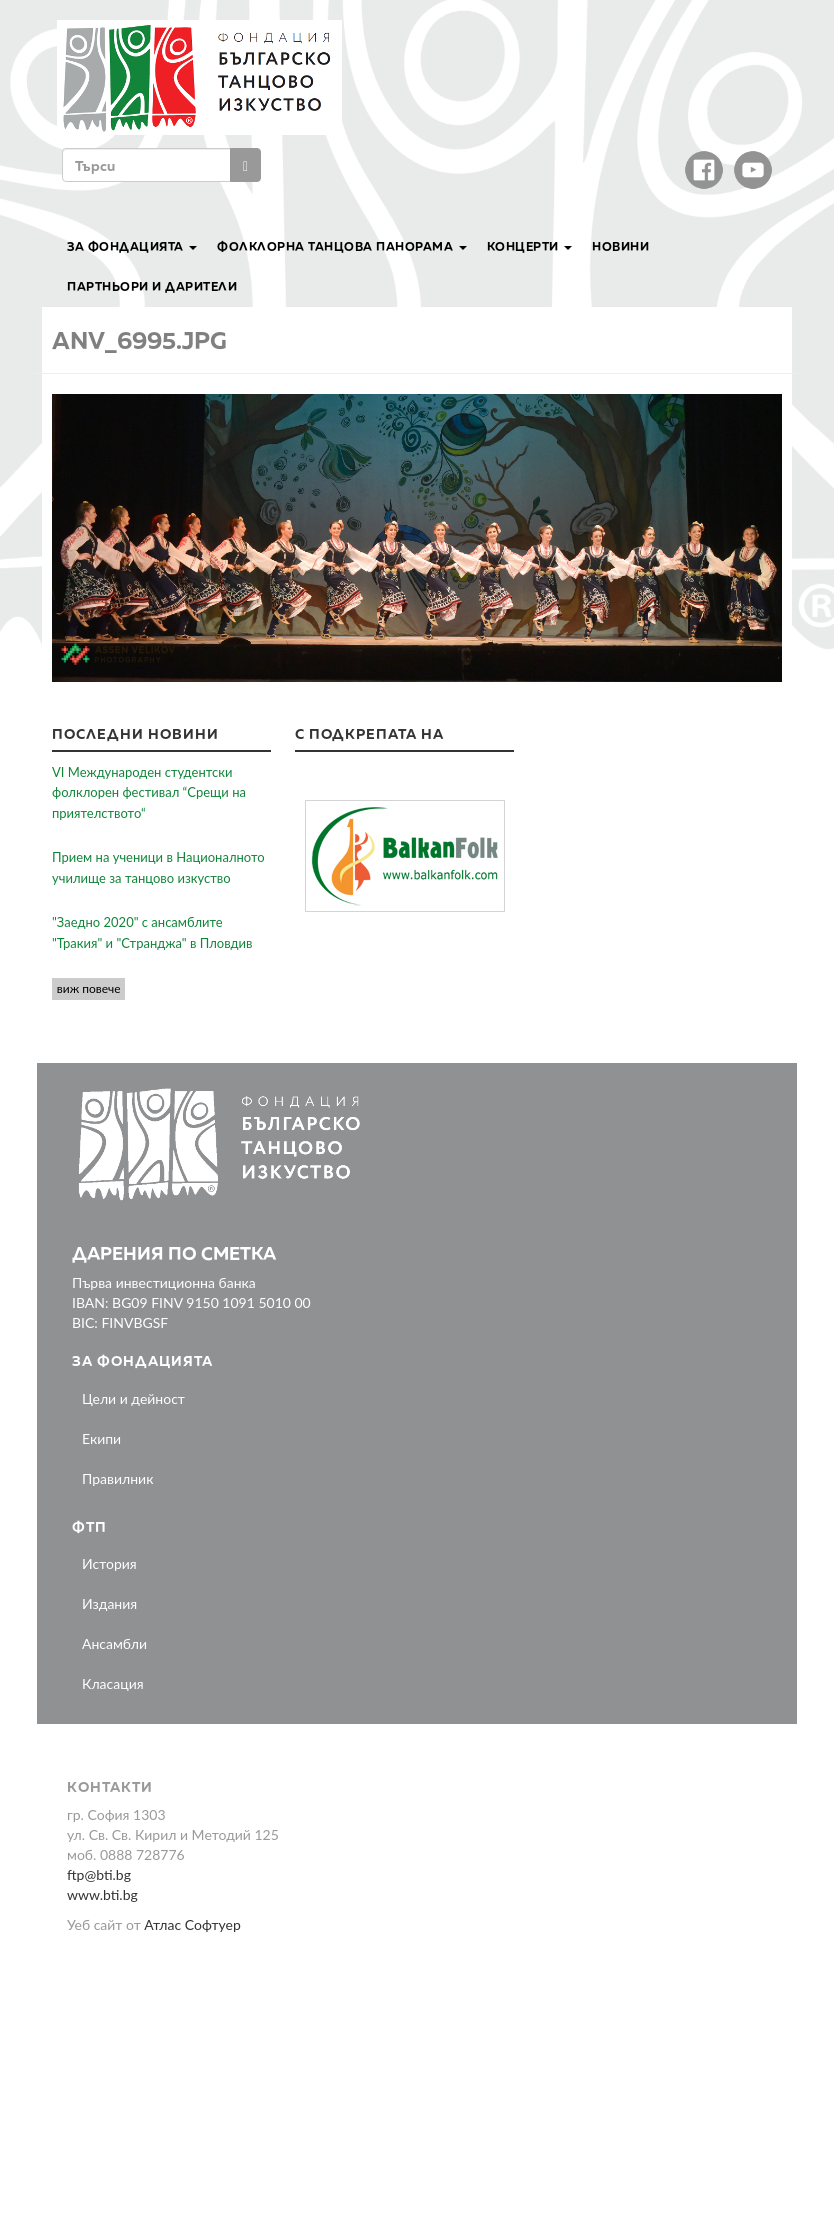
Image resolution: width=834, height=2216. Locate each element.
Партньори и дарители (152, 286)
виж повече (89, 988)
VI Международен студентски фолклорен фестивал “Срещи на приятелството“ (149, 792)
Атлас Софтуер (192, 1924)
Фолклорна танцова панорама (342, 246)
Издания (109, 1603)
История (109, 1563)
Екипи (101, 1438)
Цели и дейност (133, 1398)
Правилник (117, 1478)
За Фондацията (132, 246)
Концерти (530, 246)
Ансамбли (114, 1643)
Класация (113, 1683)
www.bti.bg (102, 1894)
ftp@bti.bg (99, 1874)
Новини (620, 246)
